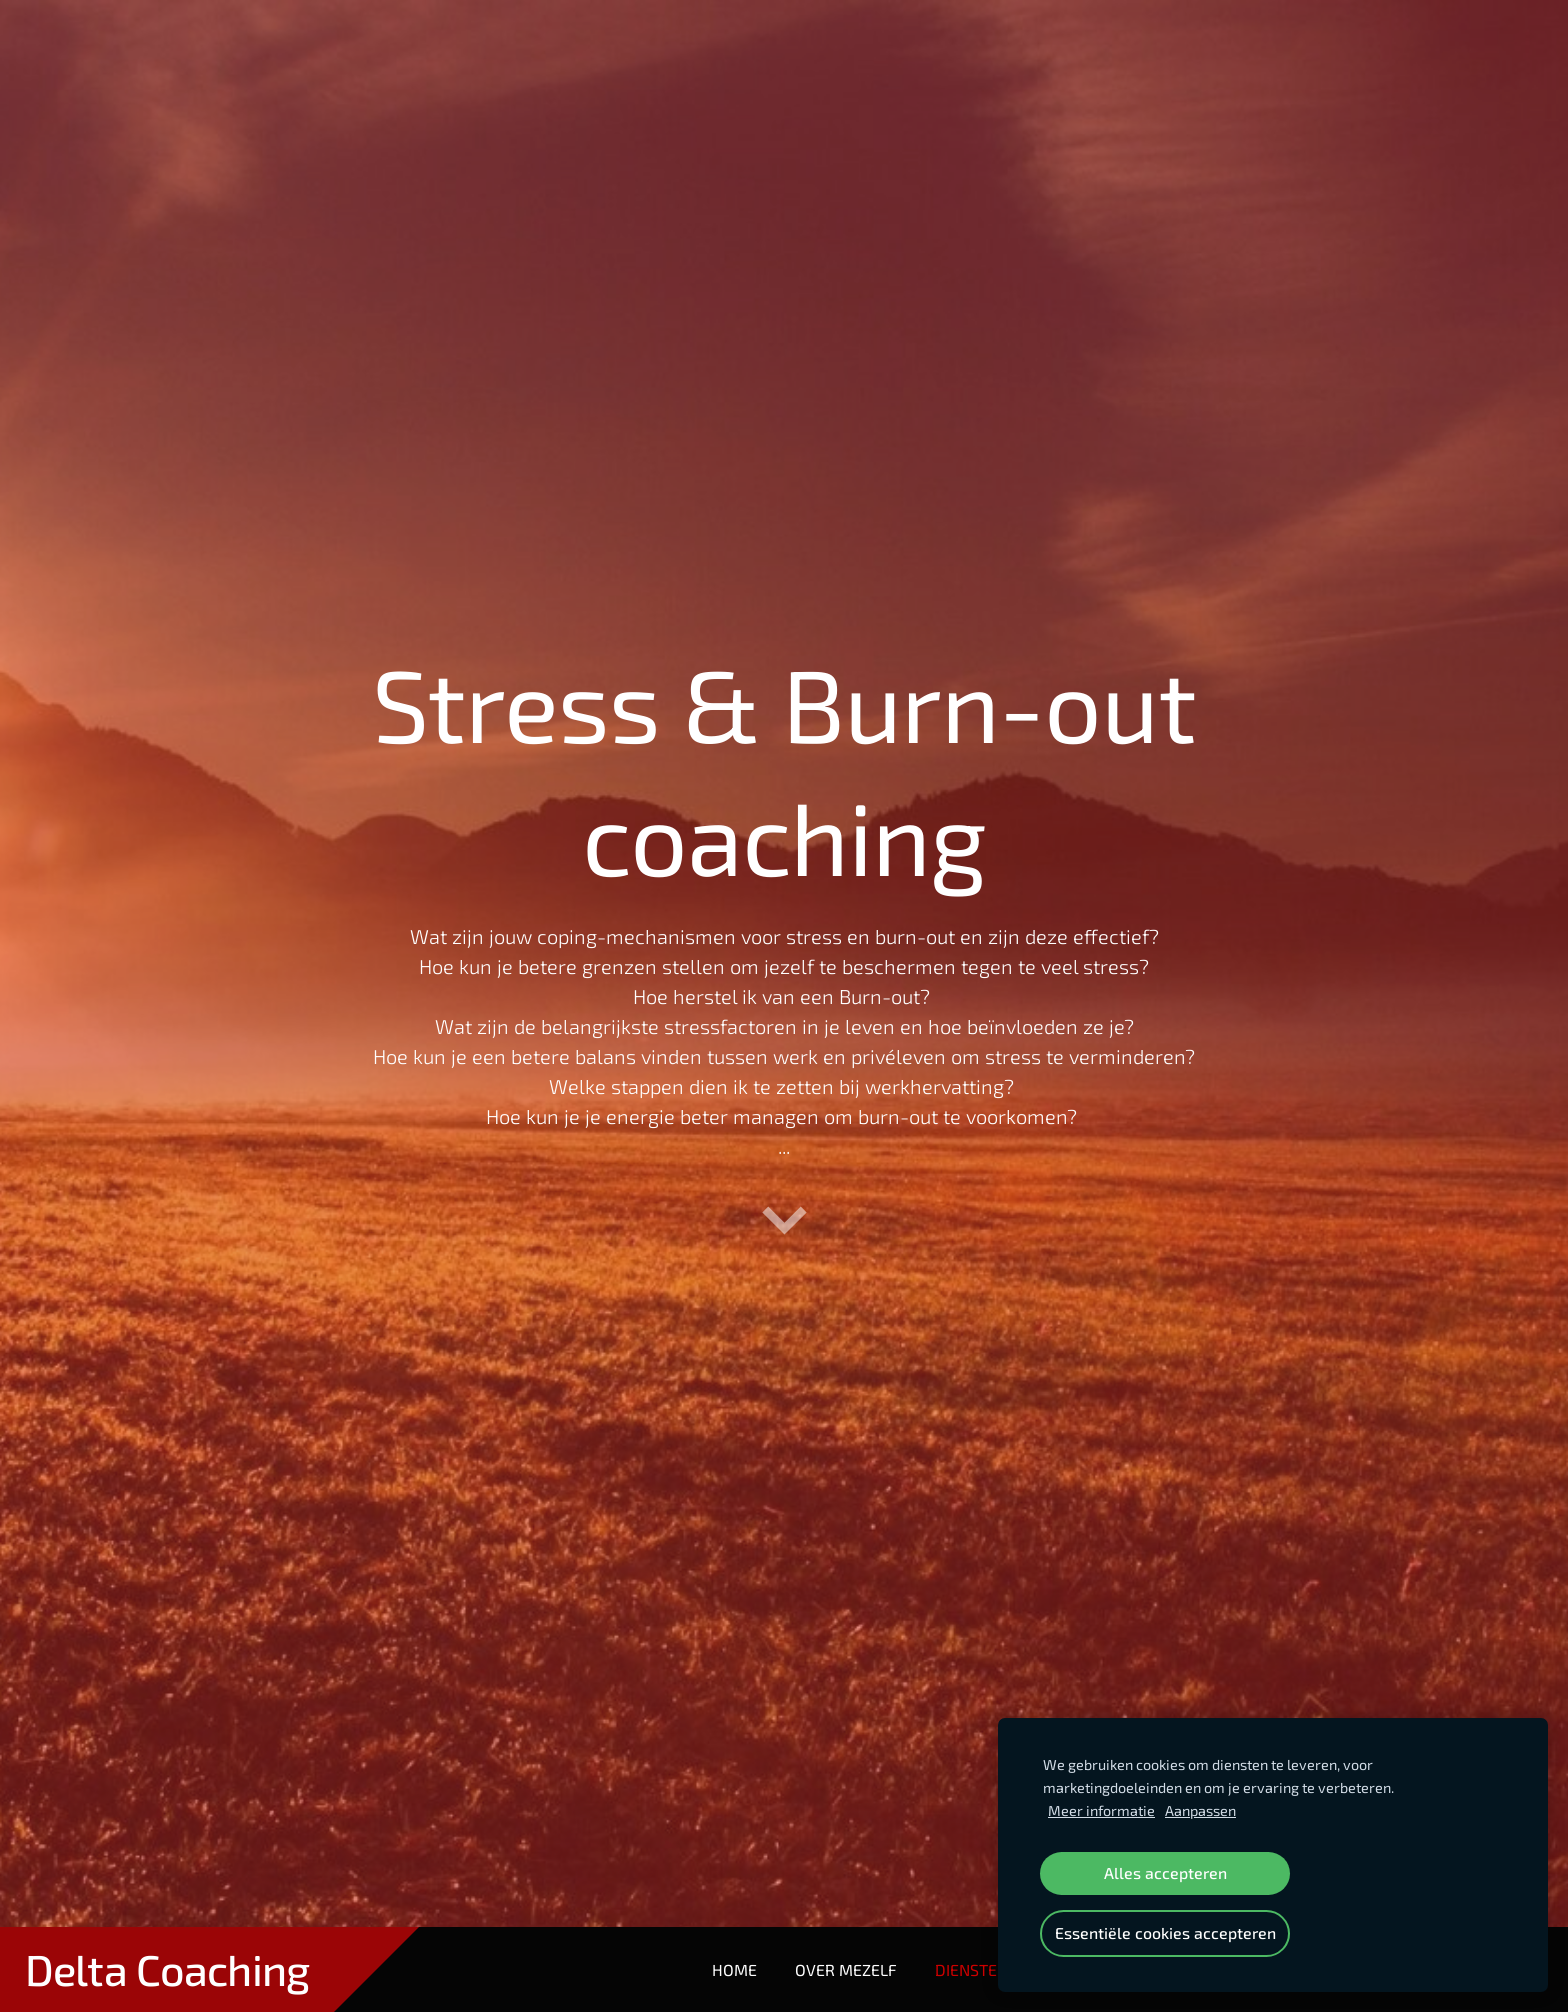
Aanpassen (1200, 1810)
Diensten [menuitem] (971, 1969)
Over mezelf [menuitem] (846, 1969)
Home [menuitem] (734, 1969)
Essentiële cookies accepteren (1165, 1932)
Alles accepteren (1165, 1872)
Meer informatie (1101, 1810)
